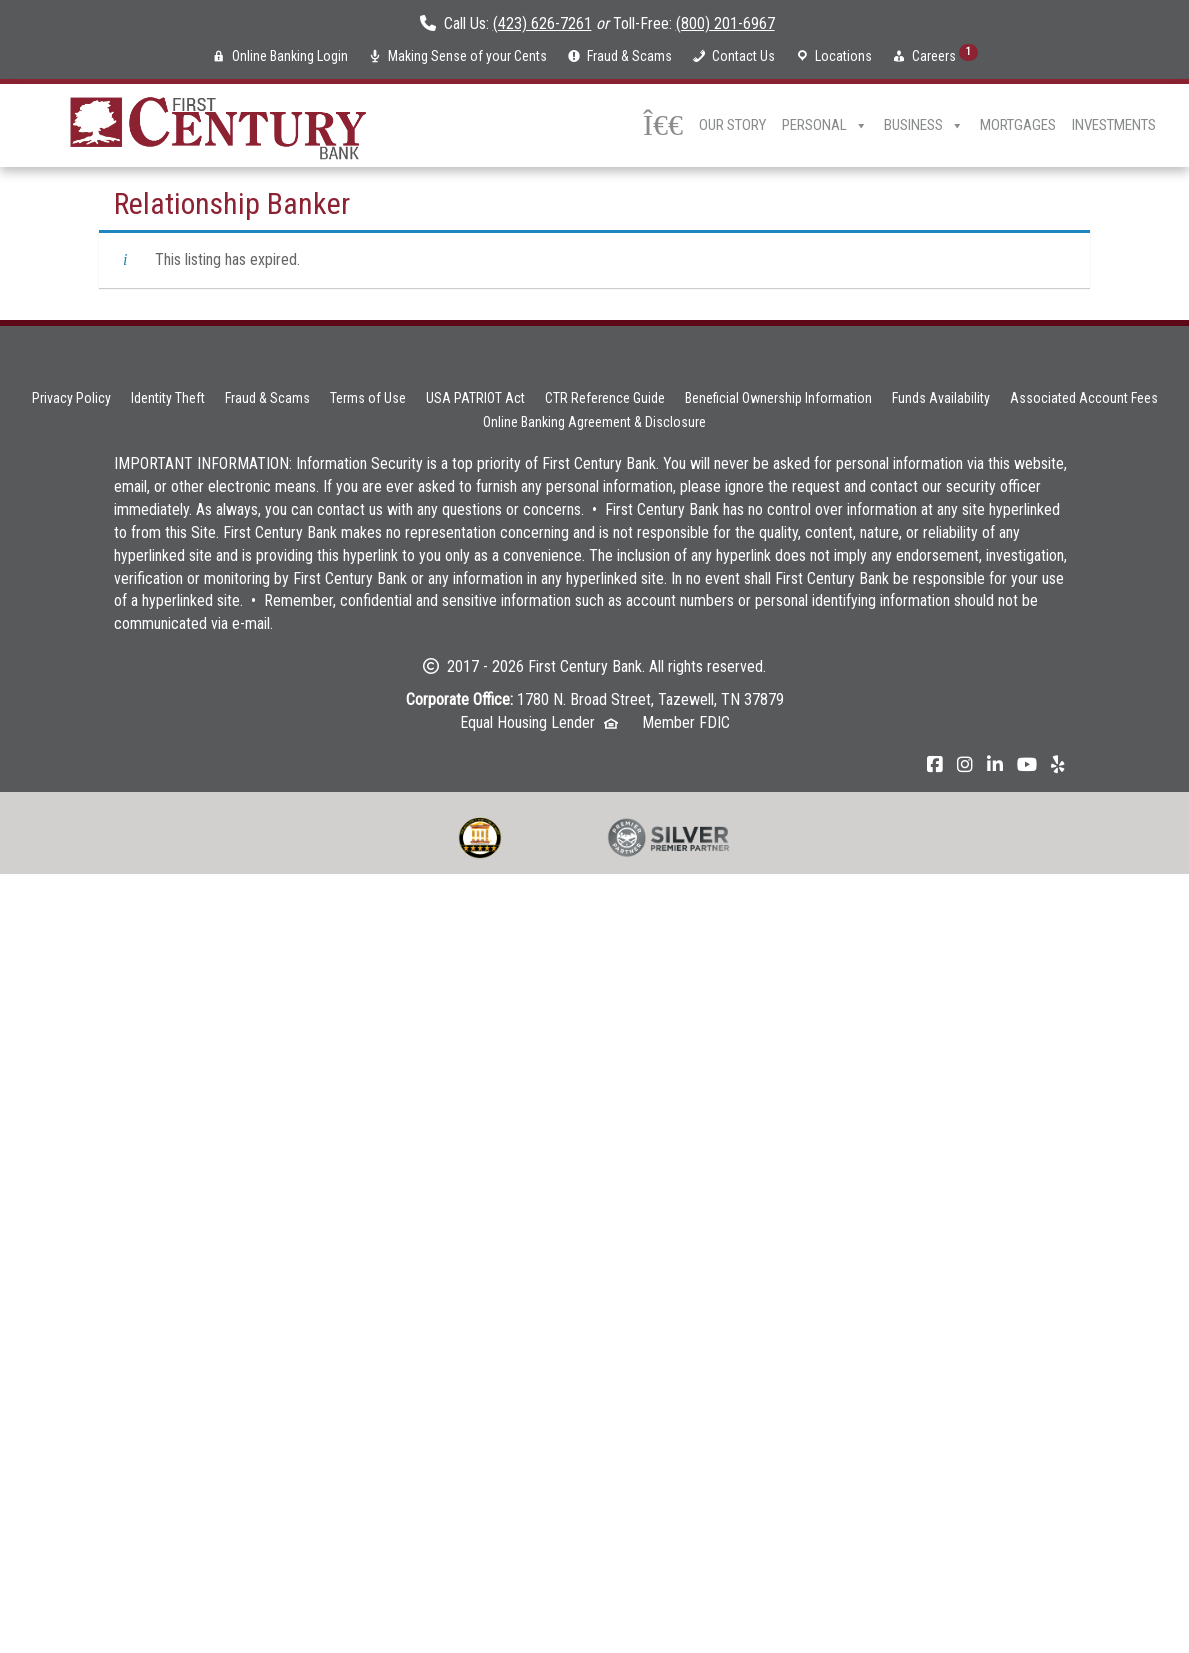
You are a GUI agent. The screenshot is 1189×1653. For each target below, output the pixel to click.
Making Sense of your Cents (467, 56)
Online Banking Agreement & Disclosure (594, 422)
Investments (1114, 125)
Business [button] (924, 125)
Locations (843, 56)
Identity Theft (168, 398)
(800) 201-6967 (725, 23)
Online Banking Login (290, 56)
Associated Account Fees (1084, 398)
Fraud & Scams (629, 56)
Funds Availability (941, 398)
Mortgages (1018, 125)
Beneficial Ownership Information (778, 398)
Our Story (732, 125)
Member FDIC (686, 722)
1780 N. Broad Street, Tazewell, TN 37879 (650, 699)
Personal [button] (825, 125)
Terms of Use (368, 398)
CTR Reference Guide (605, 398)
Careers (945, 54)
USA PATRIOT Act (475, 398)
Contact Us (743, 56)
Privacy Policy (71, 398)
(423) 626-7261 (542, 23)
